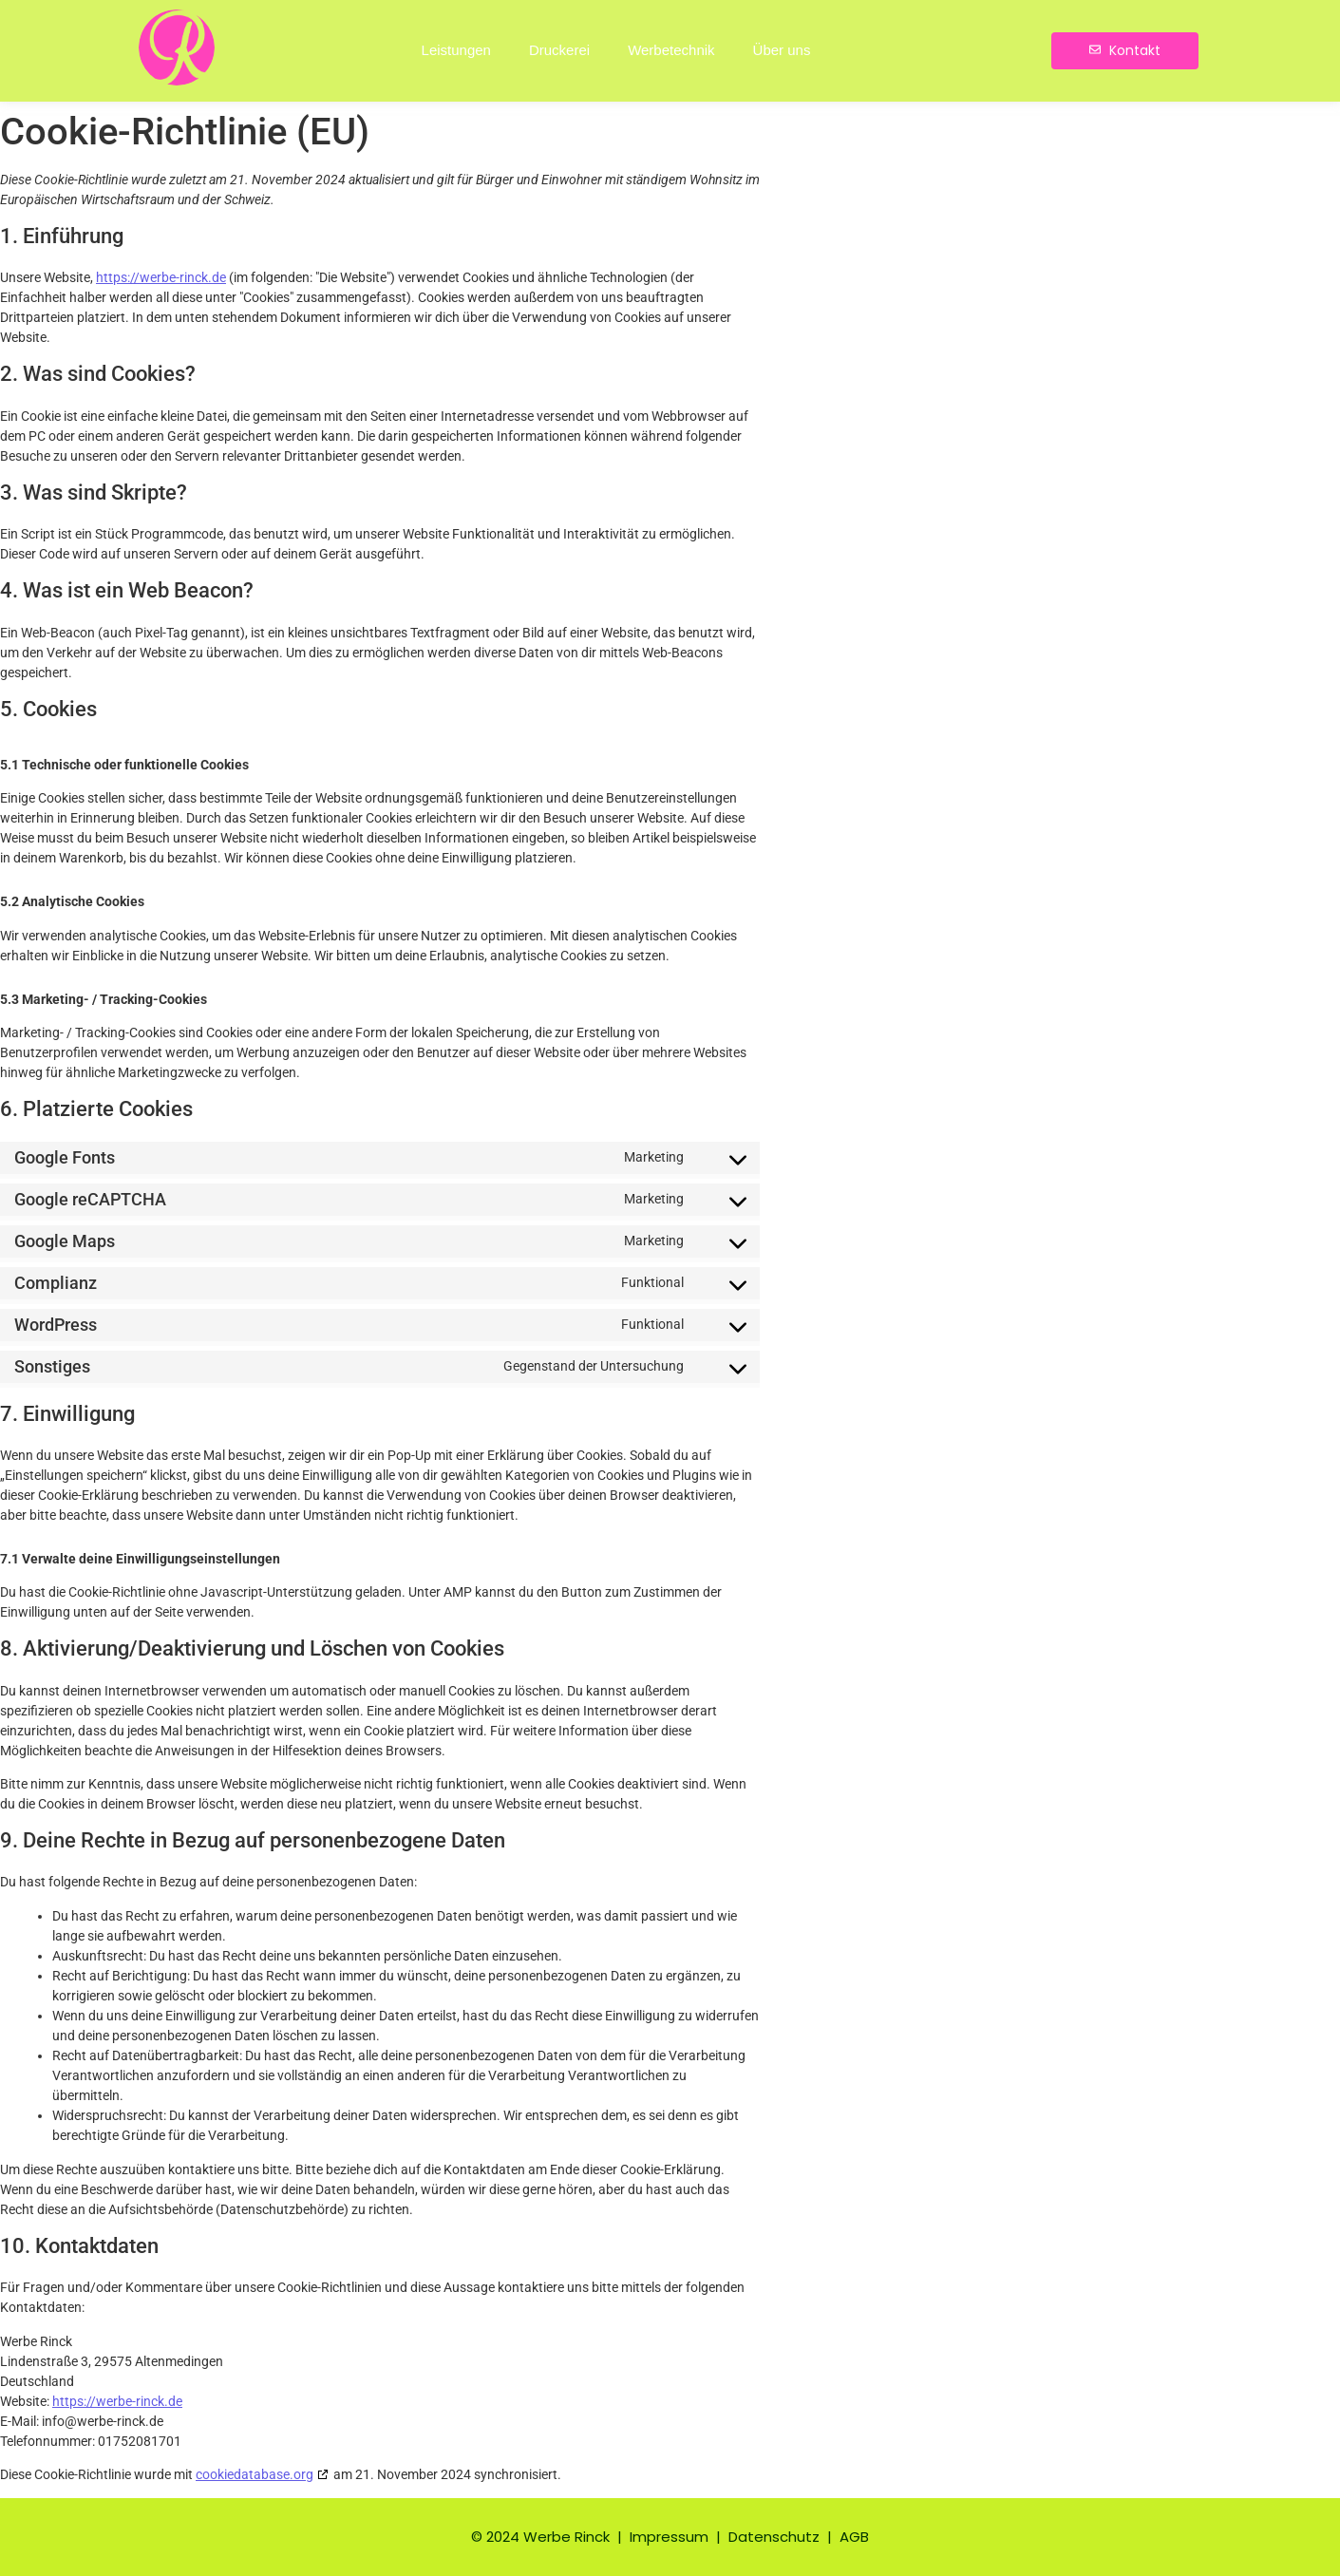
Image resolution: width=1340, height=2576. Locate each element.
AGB (854, 2537)
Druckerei (559, 50)
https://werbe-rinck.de (161, 277)
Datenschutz (774, 2537)
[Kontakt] (1124, 50)
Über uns (782, 50)
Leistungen (456, 50)
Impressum (671, 2537)
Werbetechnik (671, 50)
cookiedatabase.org (254, 2474)
